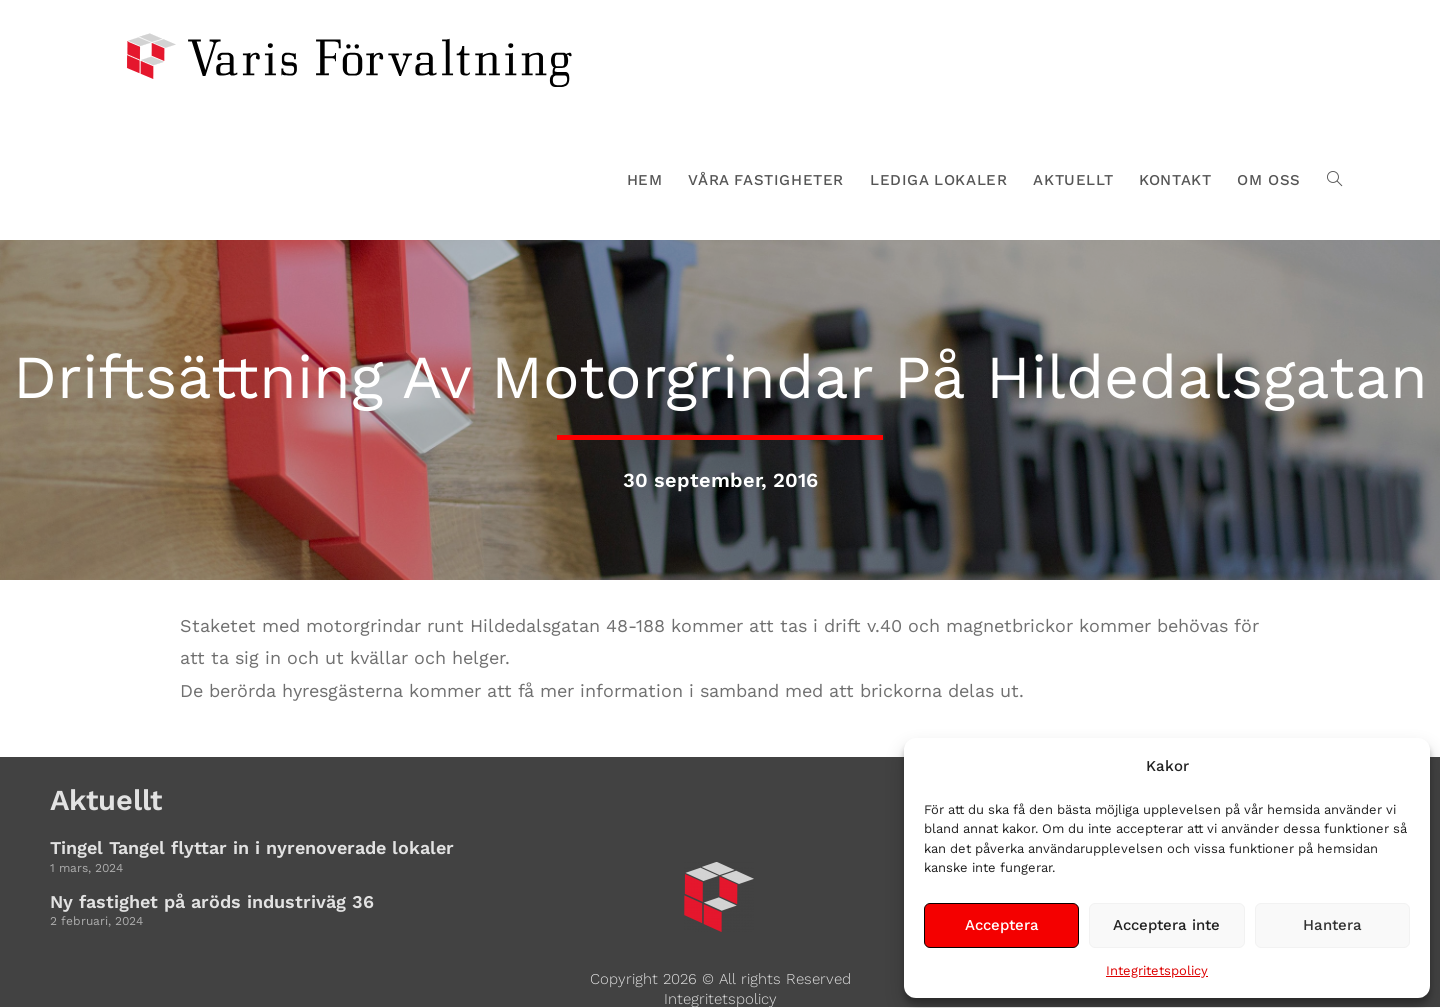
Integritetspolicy (1157, 970)
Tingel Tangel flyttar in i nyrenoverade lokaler (252, 847)
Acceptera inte (1166, 925)
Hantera (1332, 925)
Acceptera (1002, 925)
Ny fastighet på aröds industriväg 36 (212, 901)
